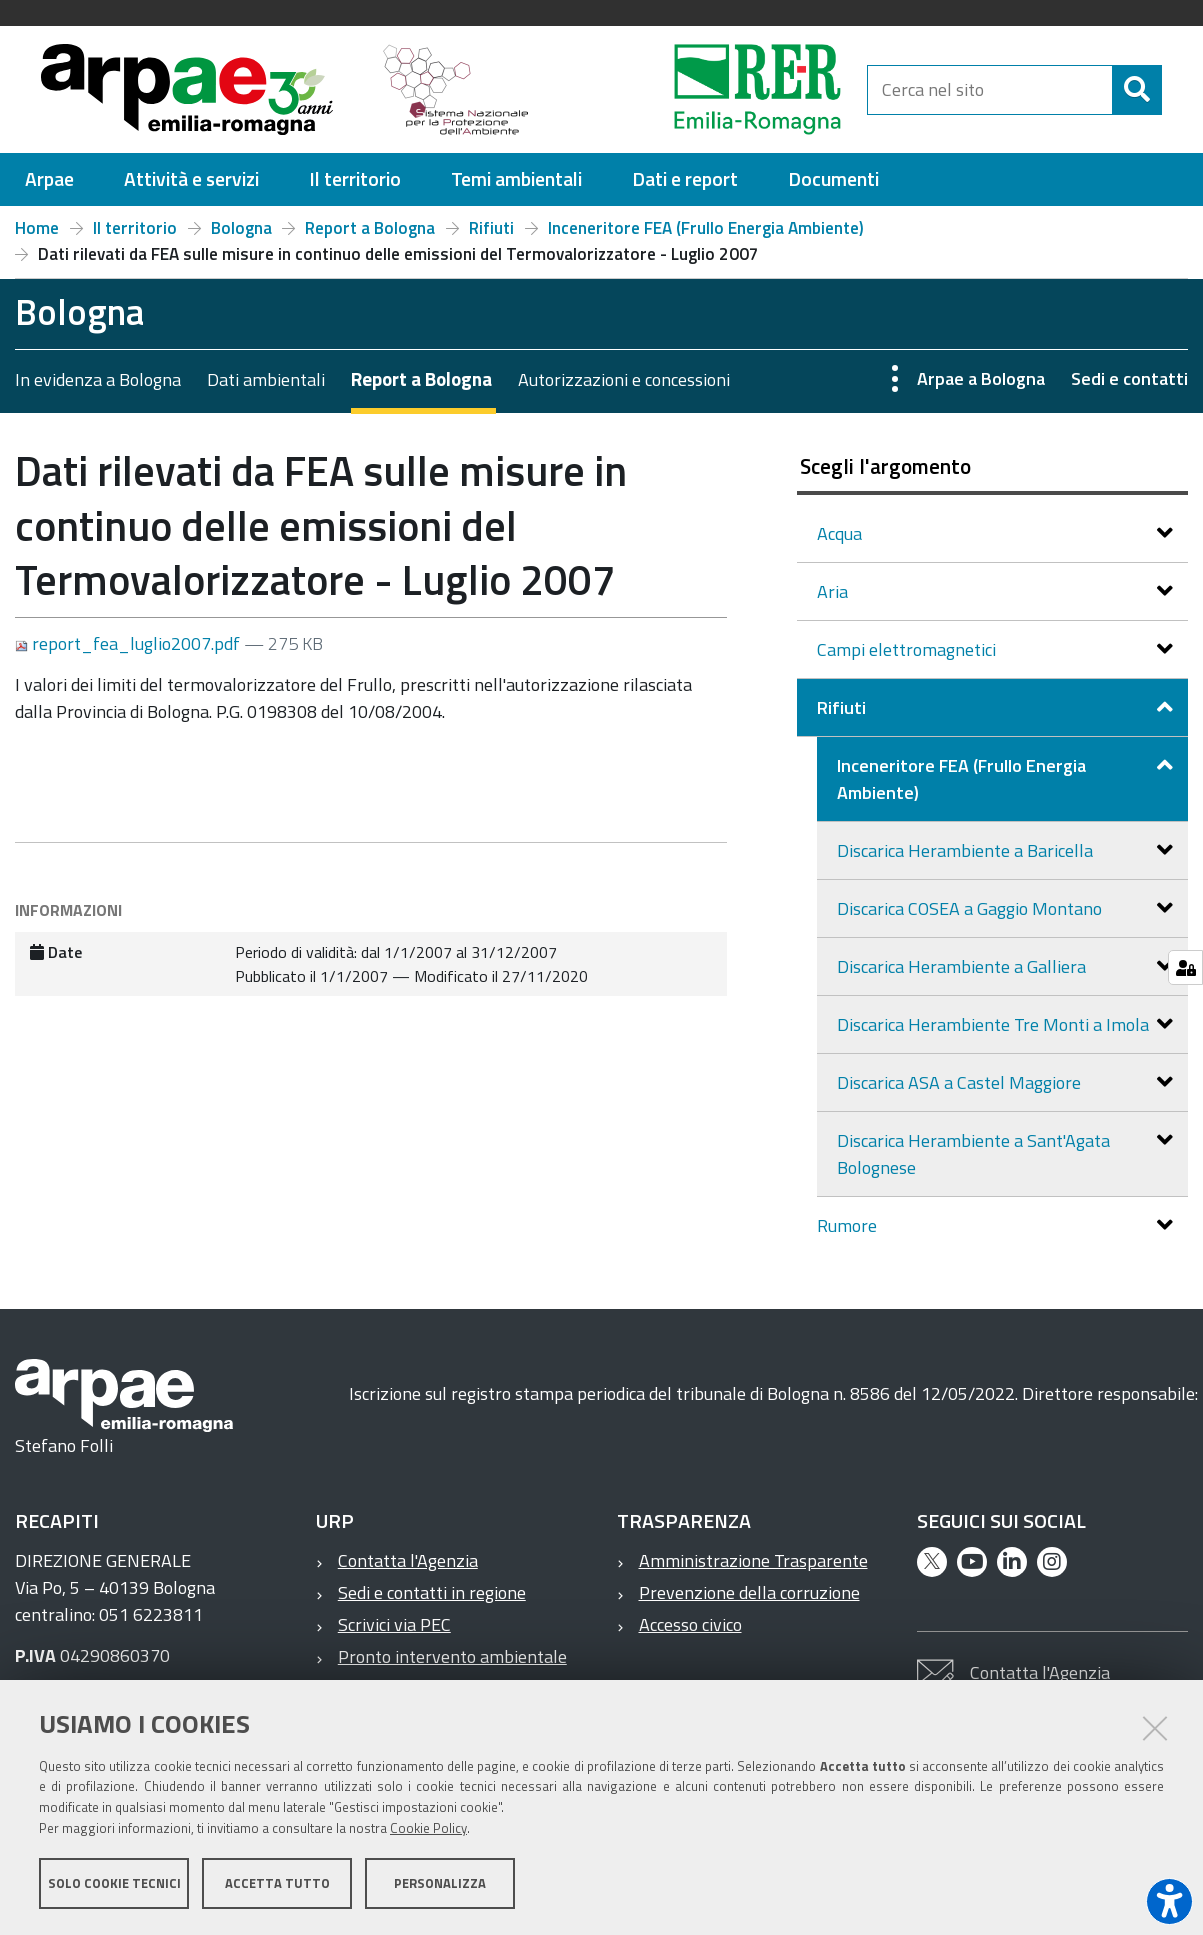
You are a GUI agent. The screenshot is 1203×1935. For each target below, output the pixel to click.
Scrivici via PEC (394, 1624)
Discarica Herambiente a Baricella (967, 850)
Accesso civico (690, 1624)
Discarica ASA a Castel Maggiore (961, 1082)
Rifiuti (491, 228)
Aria (834, 591)
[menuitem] (49, 179)
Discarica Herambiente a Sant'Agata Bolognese (973, 1154)
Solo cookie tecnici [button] (114, 1883)
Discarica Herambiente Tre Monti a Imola (995, 1024)
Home (37, 228)
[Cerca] (1137, 90)
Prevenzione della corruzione (749, 1592)
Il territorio (135, 228)
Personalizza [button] (440, 1883)
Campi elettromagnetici (908, 649)
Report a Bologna (370, 228)
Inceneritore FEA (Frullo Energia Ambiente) (706, 228)
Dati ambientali (266, 379)
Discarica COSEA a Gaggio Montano (971, 908)
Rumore (849, 1225)
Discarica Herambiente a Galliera (963, 966)
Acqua (841, 533)
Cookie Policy (428, 1828)
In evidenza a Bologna (98, 379)
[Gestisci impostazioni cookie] (1185, 967)
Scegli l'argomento (885, 466)
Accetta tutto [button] (277, 1883)
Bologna (241, 228)
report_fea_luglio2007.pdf (129, 643)
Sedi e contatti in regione (432, 1592)
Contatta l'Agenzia (408, 1560)
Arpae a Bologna (981, 378)
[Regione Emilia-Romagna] (707, 89)
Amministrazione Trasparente (753, 1560)
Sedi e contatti (1129, 378)
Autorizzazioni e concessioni (624, 379)
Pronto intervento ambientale (452, 1656)
